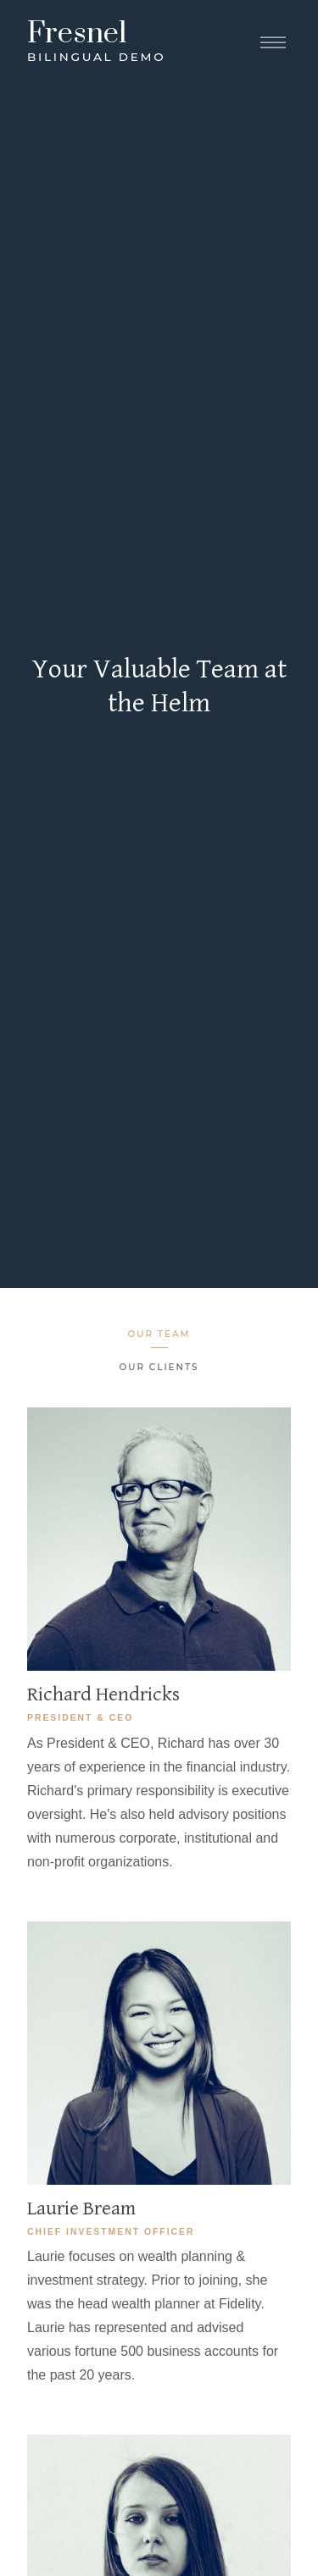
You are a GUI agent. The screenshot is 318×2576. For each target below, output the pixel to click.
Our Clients (159, 1367)
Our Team (159, 1334)
